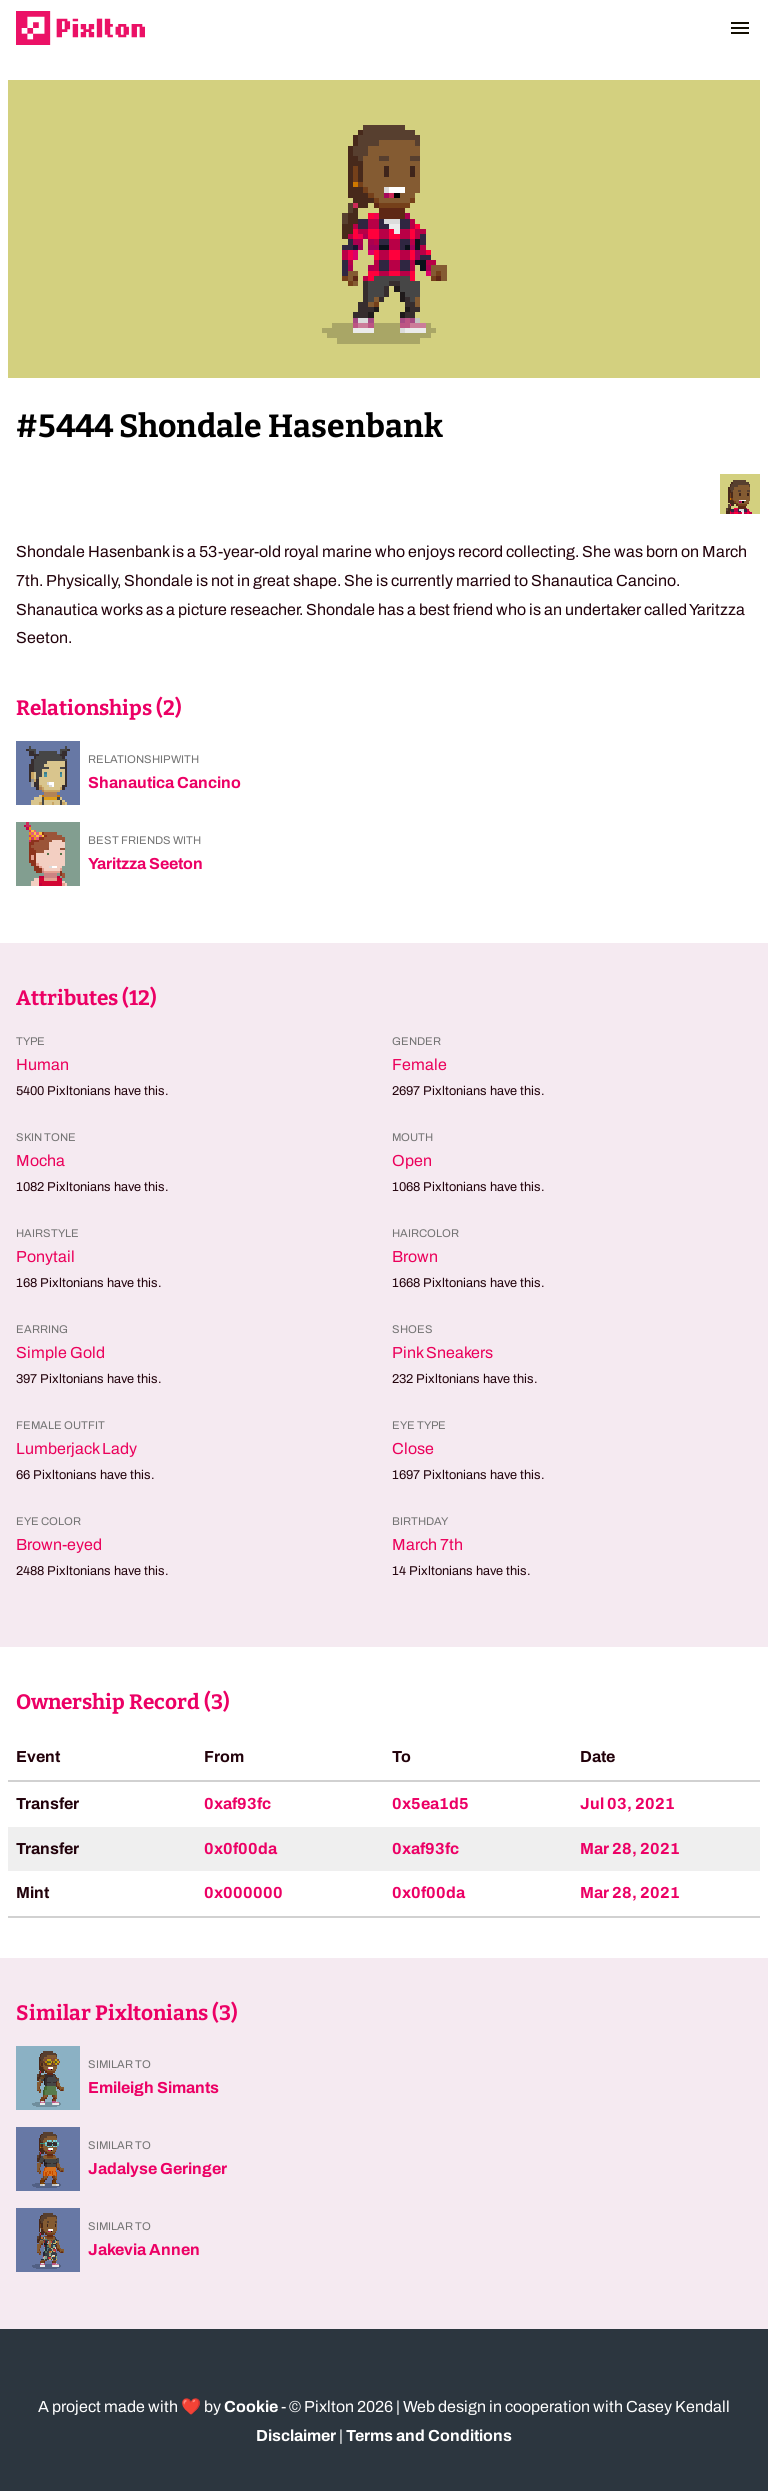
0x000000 (243, 1892)
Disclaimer (296, 2435)
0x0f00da (240, 1848)
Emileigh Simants (153, 2087)
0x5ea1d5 (430, 1803)
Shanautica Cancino (164, 782)
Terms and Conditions (429, 2435)
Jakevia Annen (144, 2249)
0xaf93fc (237, 1803)
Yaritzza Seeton (145, 863)
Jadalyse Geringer (157, 2168)
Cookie (251, 2406)
